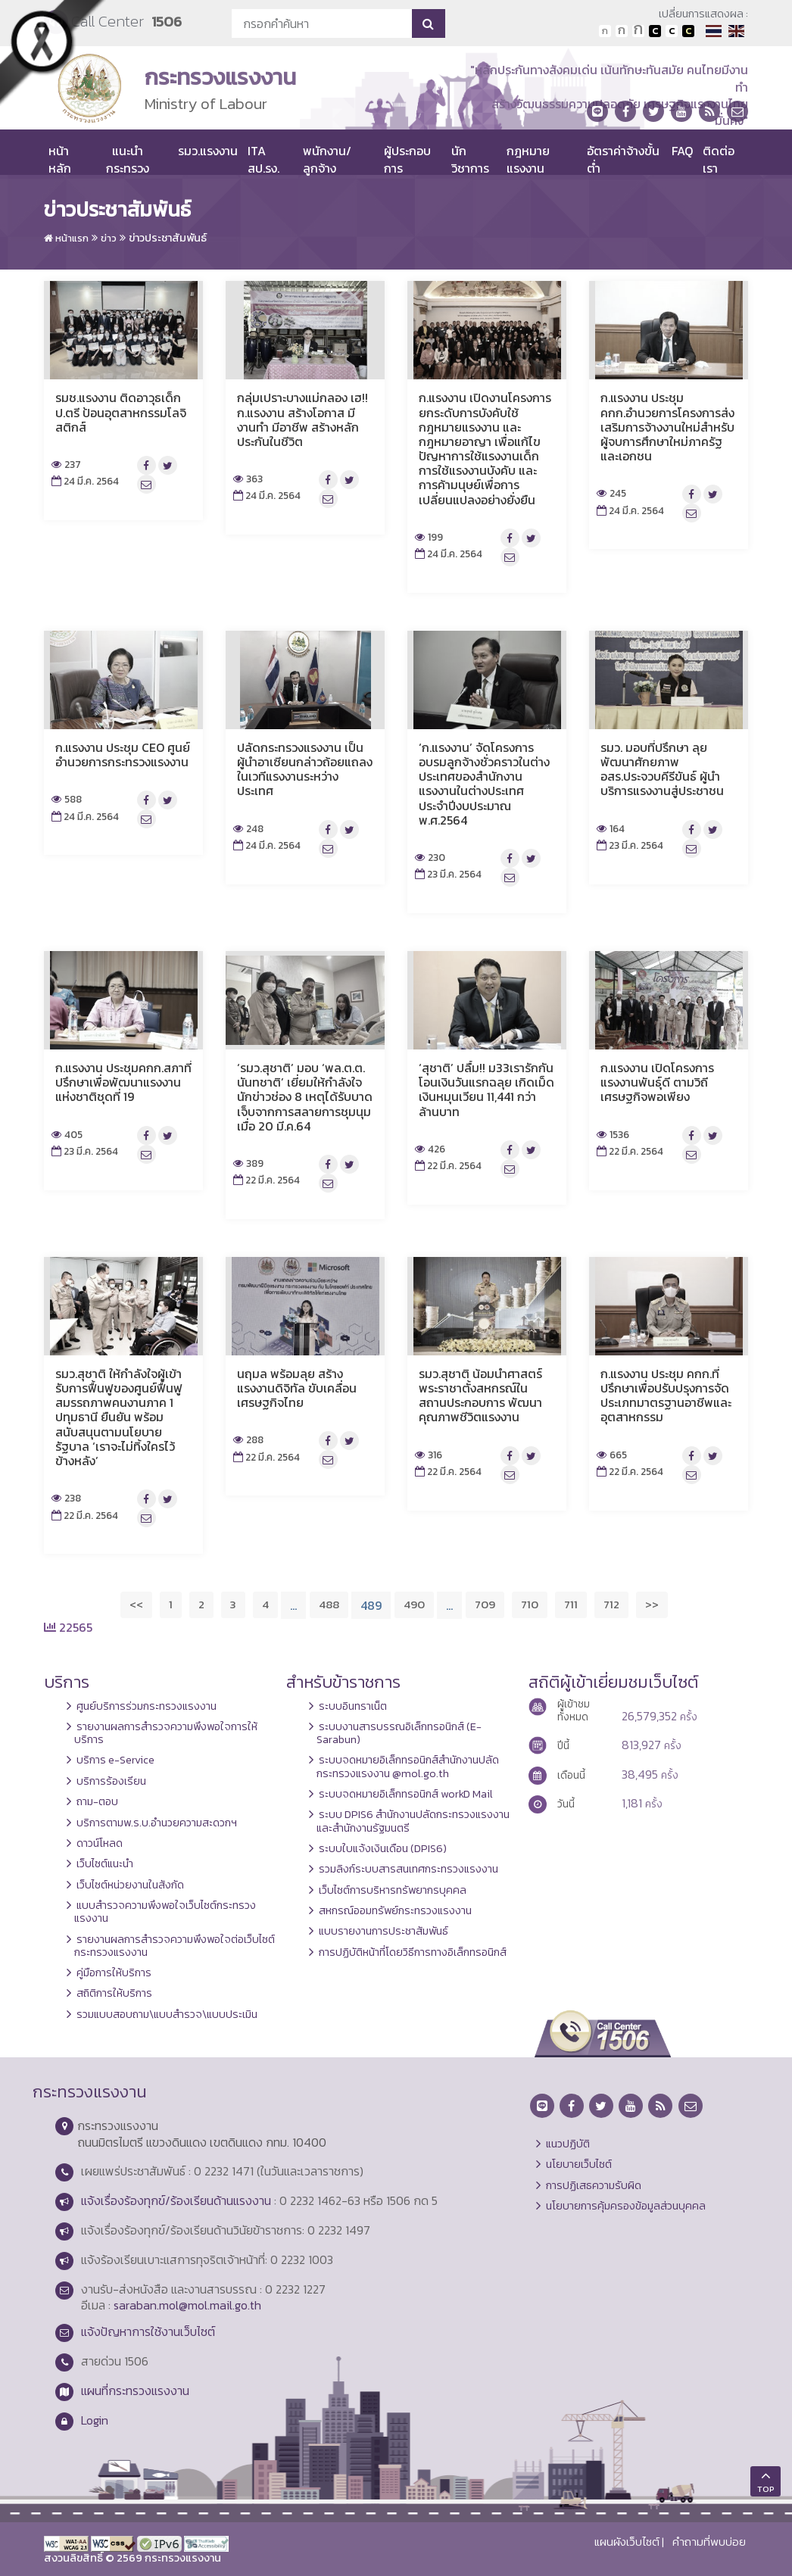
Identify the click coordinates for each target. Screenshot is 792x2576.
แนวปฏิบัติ (568, 2143)
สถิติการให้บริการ (114, 1993)
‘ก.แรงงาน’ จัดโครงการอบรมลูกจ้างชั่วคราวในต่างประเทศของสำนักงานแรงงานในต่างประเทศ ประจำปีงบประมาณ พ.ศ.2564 (484, 783)
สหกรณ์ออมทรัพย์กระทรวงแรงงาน (395, 1910)
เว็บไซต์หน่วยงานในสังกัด (130, 1884)
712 (611, 1604)
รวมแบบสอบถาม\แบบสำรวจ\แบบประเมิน (166, 2014)
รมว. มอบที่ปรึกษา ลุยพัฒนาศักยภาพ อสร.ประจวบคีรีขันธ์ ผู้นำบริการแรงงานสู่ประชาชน (662, 769)
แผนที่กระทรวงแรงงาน (135, 2390)
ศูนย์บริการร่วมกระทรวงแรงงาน (146, 1706)
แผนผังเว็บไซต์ (626, 2542)
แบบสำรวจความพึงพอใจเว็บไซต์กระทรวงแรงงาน (165, 1911)
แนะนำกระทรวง (127, 159)
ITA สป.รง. (263, 159)
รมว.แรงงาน (208, 151)
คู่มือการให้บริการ (113, 1972)
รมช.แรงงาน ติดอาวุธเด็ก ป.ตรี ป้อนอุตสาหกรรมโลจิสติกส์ (120, 411)
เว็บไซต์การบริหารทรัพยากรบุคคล (392, 1890)
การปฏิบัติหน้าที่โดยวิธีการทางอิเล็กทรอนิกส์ (413, 1952)
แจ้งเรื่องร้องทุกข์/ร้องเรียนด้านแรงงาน (176, 2200)
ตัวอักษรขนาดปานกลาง (622, 31)
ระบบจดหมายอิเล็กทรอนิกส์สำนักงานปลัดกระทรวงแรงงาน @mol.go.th (407, 1766)
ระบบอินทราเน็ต (353, 1706)
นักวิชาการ (470, 159)
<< (136, 1604)
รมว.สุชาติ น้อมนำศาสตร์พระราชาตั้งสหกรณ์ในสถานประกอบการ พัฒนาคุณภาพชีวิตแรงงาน (480, 1395)
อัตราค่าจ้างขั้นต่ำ (623, 159)
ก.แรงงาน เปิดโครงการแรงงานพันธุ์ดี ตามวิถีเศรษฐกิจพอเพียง (657, 1082)
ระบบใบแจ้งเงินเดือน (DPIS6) (383, 1848)
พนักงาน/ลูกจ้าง (327, 159)
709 (485, 1604)
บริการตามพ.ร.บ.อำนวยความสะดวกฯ (156, 1822)
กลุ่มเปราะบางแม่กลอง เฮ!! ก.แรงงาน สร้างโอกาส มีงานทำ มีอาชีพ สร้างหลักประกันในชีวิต (302, 419)
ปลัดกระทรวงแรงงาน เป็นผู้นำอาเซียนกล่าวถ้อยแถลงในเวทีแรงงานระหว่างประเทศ (305, 769)
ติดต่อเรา (718, 159)
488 (329, 1604)
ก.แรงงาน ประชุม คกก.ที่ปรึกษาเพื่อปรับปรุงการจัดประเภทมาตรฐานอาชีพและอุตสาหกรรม (665, 1395)
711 (571, 1604)
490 (414, 1604)
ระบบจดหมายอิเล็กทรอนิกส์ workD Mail (406, 1793)
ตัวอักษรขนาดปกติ (605, 31)
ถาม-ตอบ (97, 1801)
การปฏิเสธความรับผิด (593, 2185)
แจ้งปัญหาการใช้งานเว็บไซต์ (148, 2331)
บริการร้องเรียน (111, 1781)
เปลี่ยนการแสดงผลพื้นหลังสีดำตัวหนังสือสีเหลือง (688, 31)
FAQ (682, 151)
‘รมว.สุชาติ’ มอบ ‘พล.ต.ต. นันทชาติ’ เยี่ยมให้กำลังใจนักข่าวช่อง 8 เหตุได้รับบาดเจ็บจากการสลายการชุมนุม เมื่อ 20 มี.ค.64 (305, 1097)
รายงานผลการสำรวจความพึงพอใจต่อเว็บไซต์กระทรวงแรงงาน (174, 1945)
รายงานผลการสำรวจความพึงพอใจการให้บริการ (165, 1733)
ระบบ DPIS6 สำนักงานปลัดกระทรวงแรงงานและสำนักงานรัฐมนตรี (413, 1820)
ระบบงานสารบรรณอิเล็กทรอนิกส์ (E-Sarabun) (399, 1733)
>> (652, 1604)
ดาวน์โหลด (99, 1843)
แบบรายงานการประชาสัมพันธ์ (383, 1931)
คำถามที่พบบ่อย (709, 2542)
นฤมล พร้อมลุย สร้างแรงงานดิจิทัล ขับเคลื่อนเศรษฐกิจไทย (297, 1387)
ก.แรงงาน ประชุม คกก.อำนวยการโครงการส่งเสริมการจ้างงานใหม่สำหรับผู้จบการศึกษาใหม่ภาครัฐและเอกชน (667, 426)
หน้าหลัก (59, 159)
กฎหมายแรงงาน (528, 159)
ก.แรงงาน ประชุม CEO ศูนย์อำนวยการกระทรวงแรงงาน (122, 754)
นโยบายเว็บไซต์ (579, 2164)
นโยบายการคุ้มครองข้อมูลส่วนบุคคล (626, 2205)
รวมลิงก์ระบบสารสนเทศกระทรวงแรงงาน (408, 1868)
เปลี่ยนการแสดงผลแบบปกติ (672, 31)
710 (529, 1604)
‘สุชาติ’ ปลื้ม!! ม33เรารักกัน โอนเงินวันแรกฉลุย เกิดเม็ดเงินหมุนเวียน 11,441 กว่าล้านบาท (486, 1090)
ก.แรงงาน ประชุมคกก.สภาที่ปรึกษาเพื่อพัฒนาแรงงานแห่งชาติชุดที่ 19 (123, 1082)
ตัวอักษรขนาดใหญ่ (638, 31)
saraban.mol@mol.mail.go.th (187, 2305)
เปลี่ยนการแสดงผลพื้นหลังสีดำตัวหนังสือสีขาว (655, 31)
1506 (166, 22)
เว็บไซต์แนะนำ (104, 1863)
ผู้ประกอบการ (407, 159)
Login (94, 2420)
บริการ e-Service (115, 1759)
